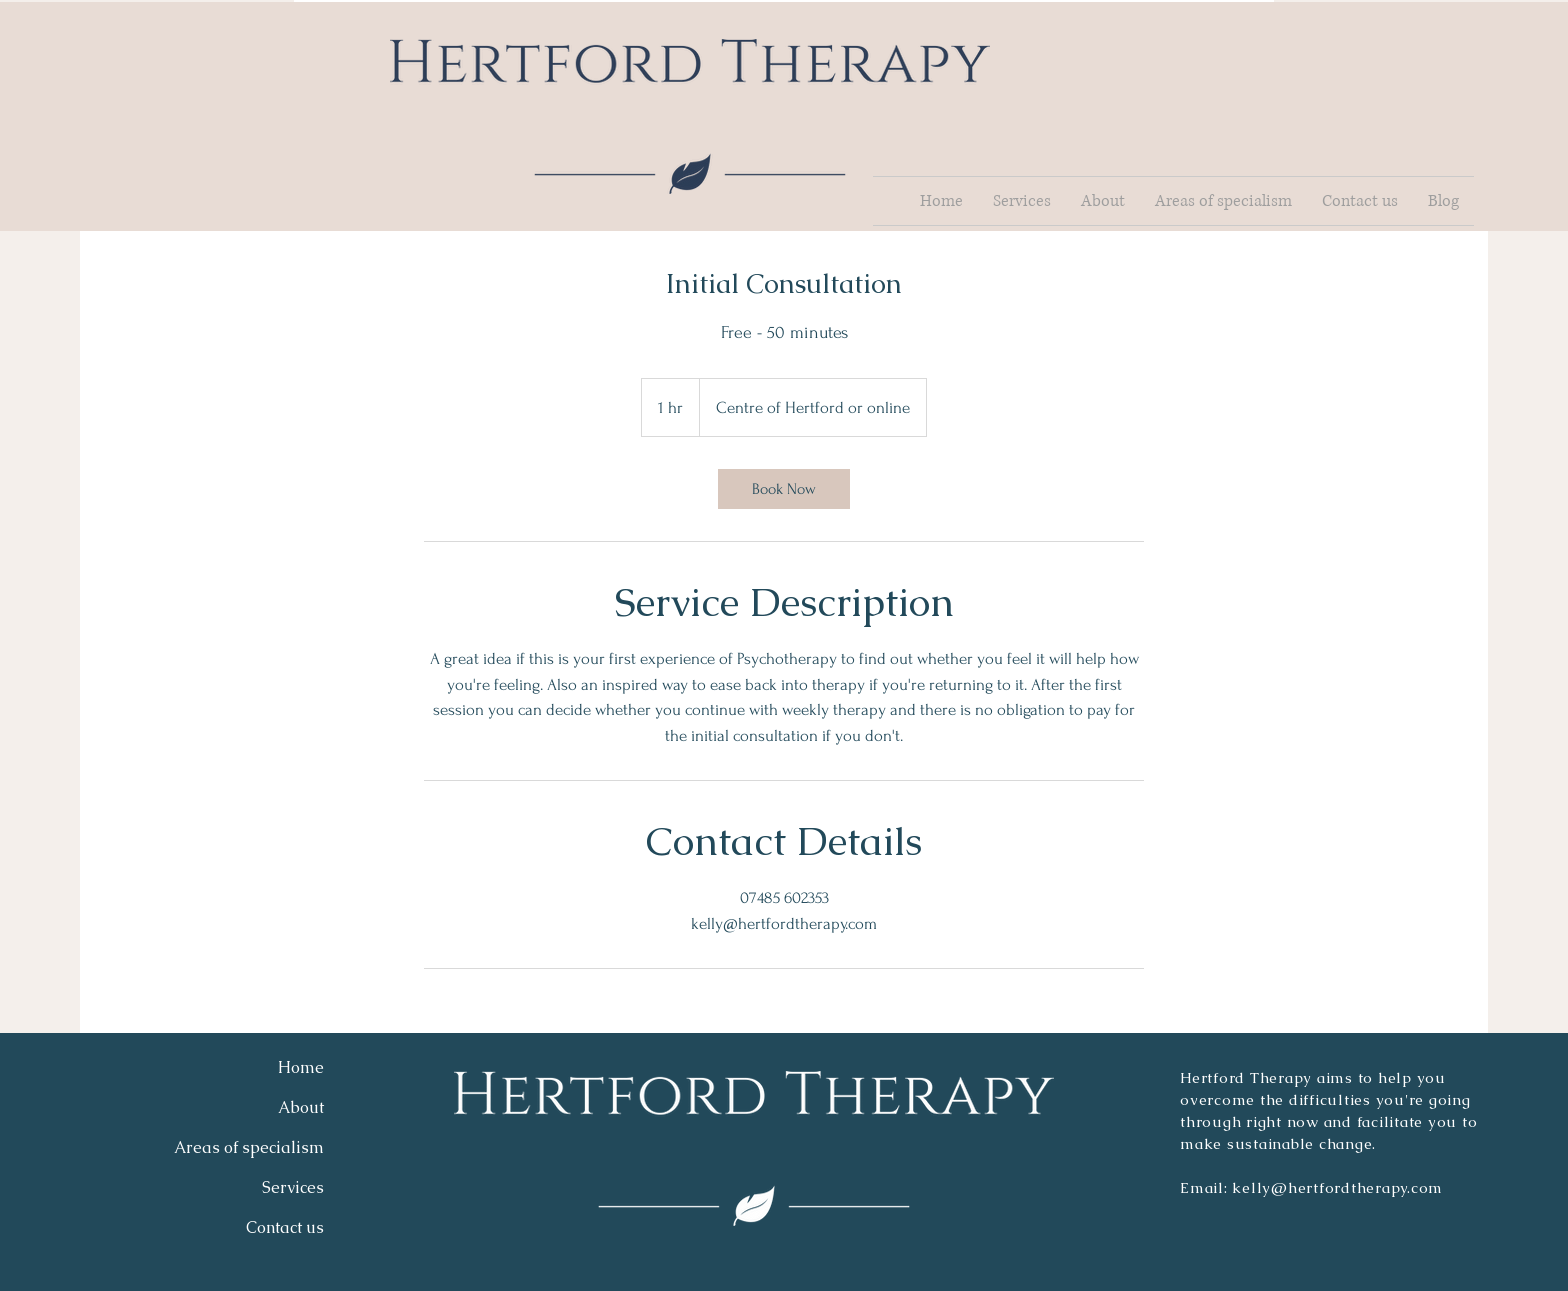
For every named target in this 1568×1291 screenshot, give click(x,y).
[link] (784, 489)
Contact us (285, 1227)
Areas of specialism (249, 1147)
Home (301, 1067)
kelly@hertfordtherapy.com (1337, 1187)
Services (293, 1187)
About (301, 1107)
